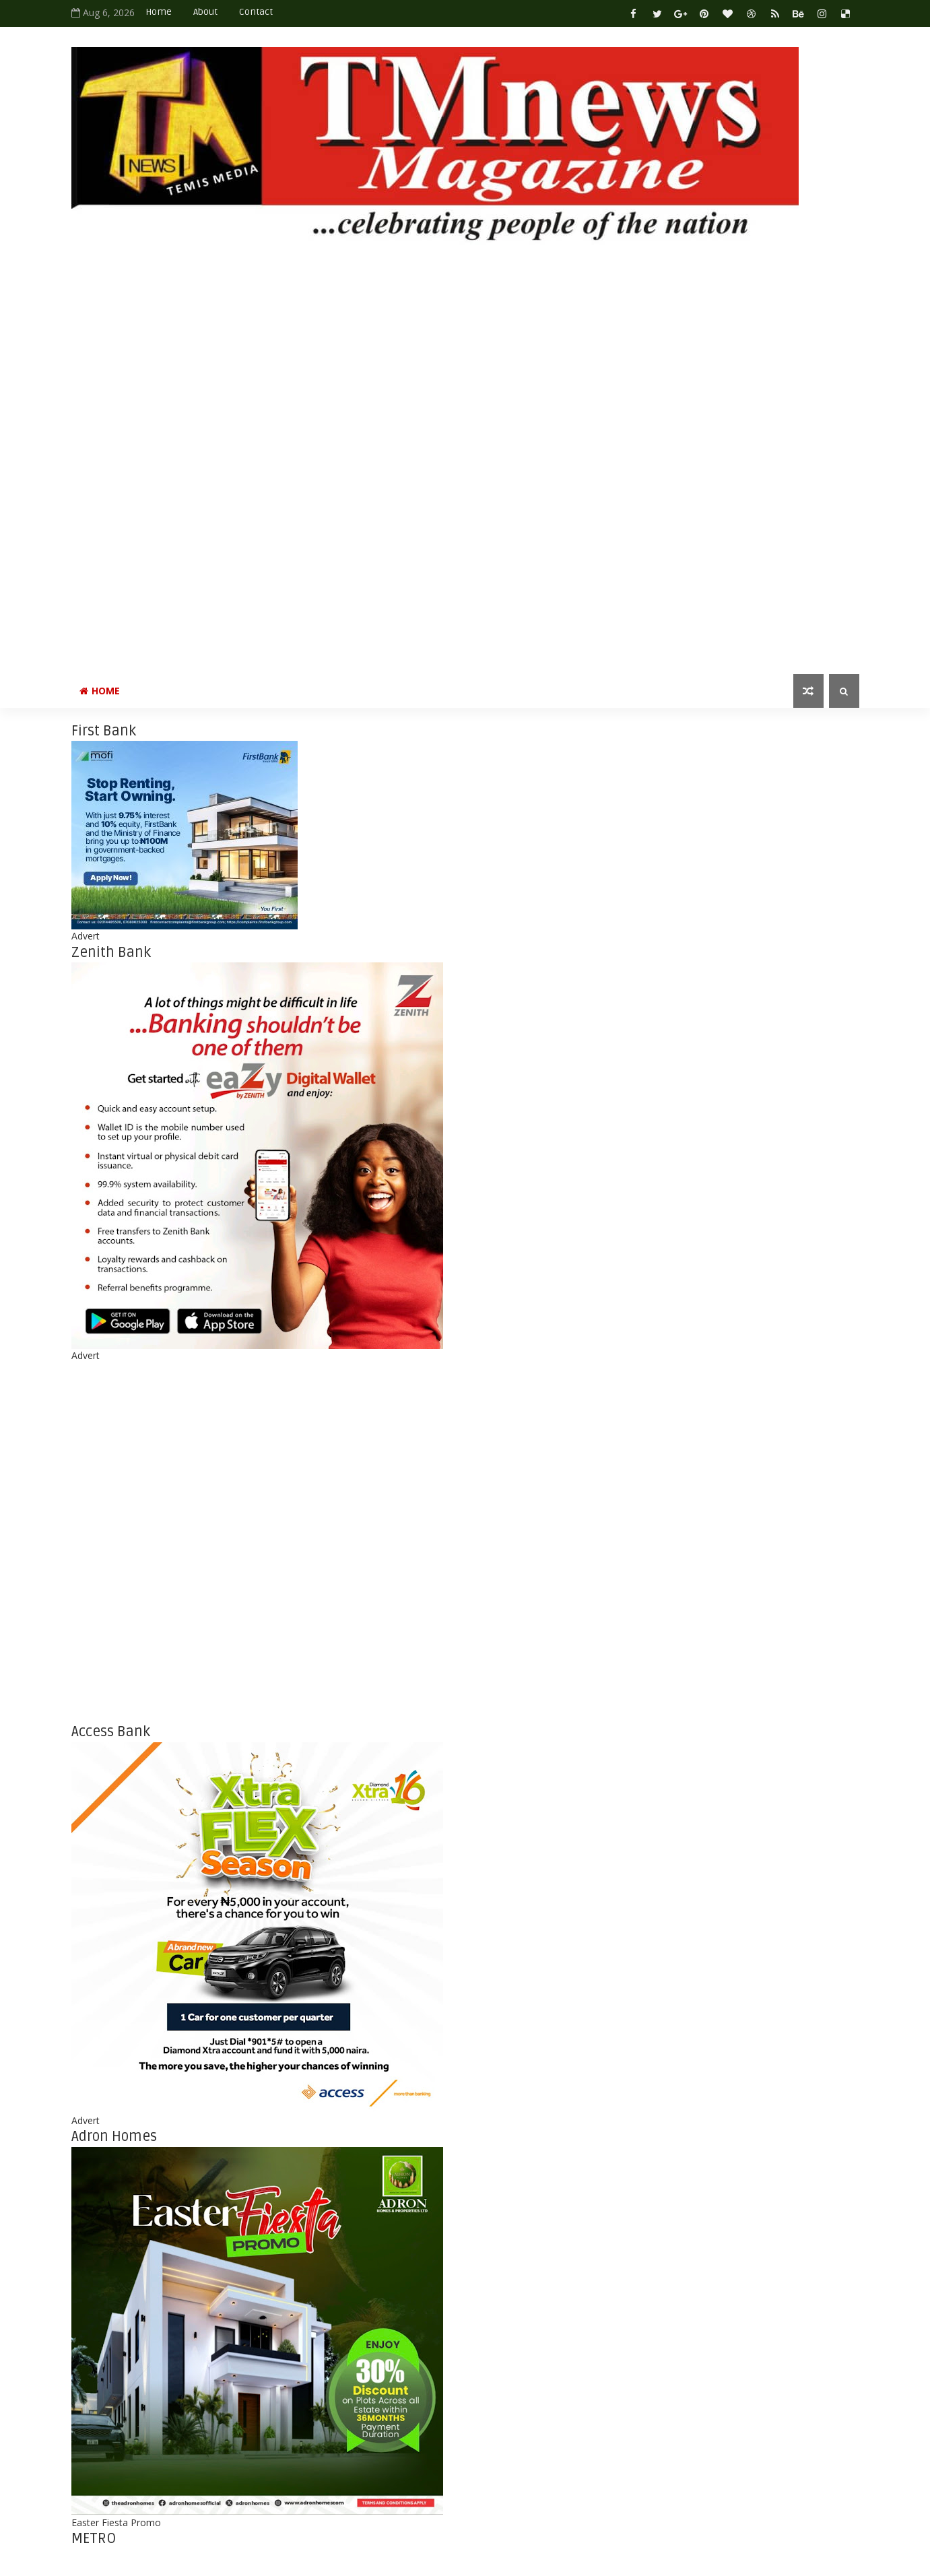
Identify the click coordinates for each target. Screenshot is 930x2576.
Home (158, 12)
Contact (256, 12)
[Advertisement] (421, 448)
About (205, 12)
